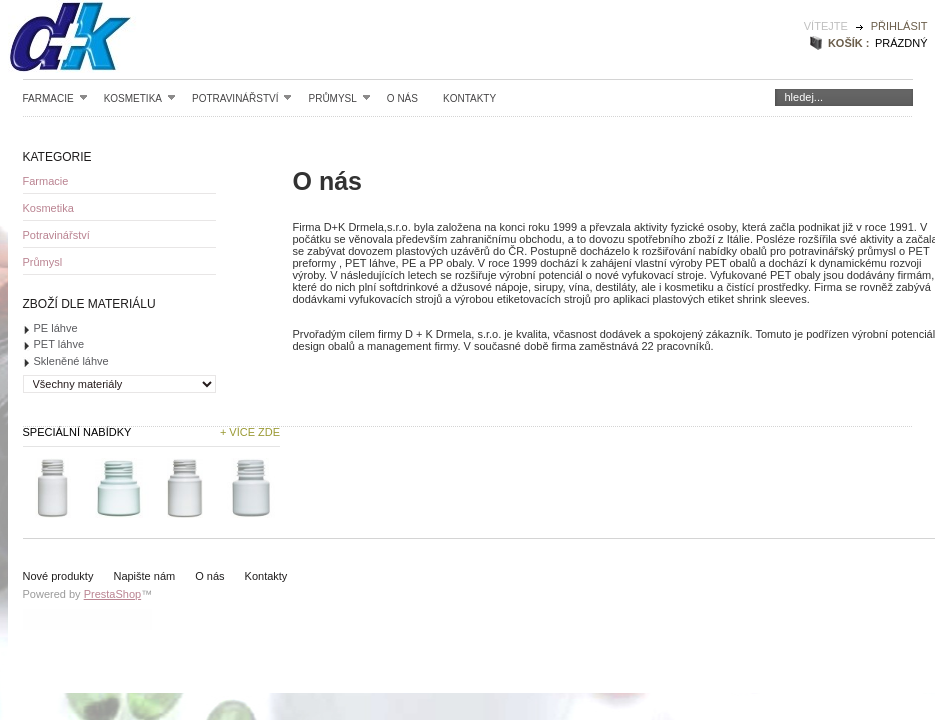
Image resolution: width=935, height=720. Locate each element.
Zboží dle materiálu (89, 304)
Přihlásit (899, 26)
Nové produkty (58, 576)
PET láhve (59, 344)
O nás (402, 98)
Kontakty (469, 98)
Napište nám (144, 576)
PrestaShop (112, 594)
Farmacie (55, 98)
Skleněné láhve (71, 361)
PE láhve (56, 328)
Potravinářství (242, 98)
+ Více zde (250, 432)
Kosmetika (140, 98)
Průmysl (339, 98)
